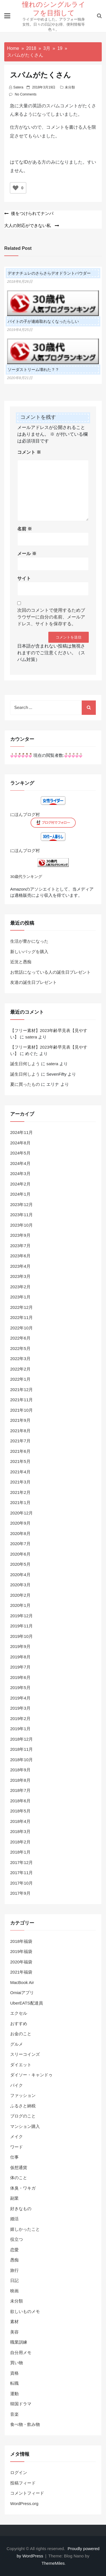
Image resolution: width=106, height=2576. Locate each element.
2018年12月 (21, 1739)
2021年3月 (20, 1482)
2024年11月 (21, 1132)
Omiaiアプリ (22, 1992)
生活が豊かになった (29, 941)
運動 (14, 2393)
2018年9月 (20, 1769)
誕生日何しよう (25, 1063)
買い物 (16, 2362)
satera (18, 87)
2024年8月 (20, 1142)
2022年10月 (21, 1327)
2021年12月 (21, 1389)
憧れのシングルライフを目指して (53, 8)
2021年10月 (21, 1410)
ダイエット (20, 2064)
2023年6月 (20, 1255)
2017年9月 (20, 1893)
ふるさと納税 (23, 2105)
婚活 (14, 2218)
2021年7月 (20, 1440)
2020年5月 (20, 1564)
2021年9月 (20, 1420)
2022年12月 (21, 1307)
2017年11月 (21, 1872)
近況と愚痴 (20, 961)
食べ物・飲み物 (25, 2424)
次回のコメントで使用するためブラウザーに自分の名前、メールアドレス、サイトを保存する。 (51, 617)
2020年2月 (20, 1595)
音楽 (14, 2414)
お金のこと (20, 2033)
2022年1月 (20, 1379)
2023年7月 (20, 1245)
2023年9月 (20, 1235)
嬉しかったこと (25, 2229)
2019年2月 (20, 1718)
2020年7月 (20, 1543)
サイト (24, 578)
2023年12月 (21, 1204)
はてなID (19, 162)
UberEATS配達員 (26, 2003)
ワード (16, 2147)
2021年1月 (20, 1502)
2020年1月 (20, 1605)
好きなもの (20, 2208)
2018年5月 (20, 1810)
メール (26, 553)
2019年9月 (20, 1646)
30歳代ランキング (26, 877)
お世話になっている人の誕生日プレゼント (50, 972)
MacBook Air (22, 1982)
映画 (14, 2290)
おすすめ (18, 2023)
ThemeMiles (53, 2563)
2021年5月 (20, 1461)
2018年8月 (20, 1780)
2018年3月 (20, 1831)
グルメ (16, 2044)
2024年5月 (20, 1153)
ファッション (23, 2095)
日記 (14, 2280)
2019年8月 (20, 1656)
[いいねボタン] (15, 188)
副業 (14, 2198)
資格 (14, 2373)
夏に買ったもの (25, 1084)
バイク (16, 2085)
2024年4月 (20, 1163)
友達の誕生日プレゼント (33, 982)
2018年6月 (20, 1800)
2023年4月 (20, 1266)
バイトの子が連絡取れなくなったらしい (43, 321)
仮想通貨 (18, 2167)
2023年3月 (20, 1276)
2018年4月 (20, 1821)
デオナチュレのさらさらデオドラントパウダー (49, 273)
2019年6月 (20, 1677)
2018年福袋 (21, 1941)
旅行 (14, 2270)
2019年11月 (21, 1625)
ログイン (18, 2472)
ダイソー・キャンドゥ (31, 2074)
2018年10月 (21, 1759)
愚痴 (14, 2259)
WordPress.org (24, 2503)
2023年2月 (20, 1286)
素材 (14, 2321)
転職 (14, 2383)
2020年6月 (20, 1554)
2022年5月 (20, 1348)
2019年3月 (20, 1708)
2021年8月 (20, 1430)
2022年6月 (20, 1338)
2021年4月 (20, 1471)
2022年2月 (20, 1369)
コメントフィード (27, 2493)
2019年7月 (20, 1667)
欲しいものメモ (25, 2311)
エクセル (18, 2013)
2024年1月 (20, 1194)
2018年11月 (21, 1749)
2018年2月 (20, 1841)
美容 (14, 2332)
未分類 (70, 87)
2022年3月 (20, 1358)
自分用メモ (20, 2352)
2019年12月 (21, 1615)
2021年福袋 (21, 1972)
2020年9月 (20, 1523)
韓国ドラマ (20, 2403)
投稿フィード (23, 2483)
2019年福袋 (21, 1951)
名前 (24, 528)
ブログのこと (23, 2116)
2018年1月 (20, 1852)
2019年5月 (20, 1687)
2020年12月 (21, 1513)
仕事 (14, 2157)
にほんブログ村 (25, 814)
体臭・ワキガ (23, 2188)
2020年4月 (20, 1574)
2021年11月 (21, 1399)
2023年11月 (21, 1214)
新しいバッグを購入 (29, 951)
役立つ (16, 2239)
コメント (29, 452)
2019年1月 (20, 1728)
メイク (16, 2136)
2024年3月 (20, 1173)
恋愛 (14, 2249)
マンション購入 (25, 2126)
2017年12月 (21, 1862)
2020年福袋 (21, 1961)
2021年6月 (20, 1451)
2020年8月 (20, 1533)
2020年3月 (20, 1584)
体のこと (18, 2177)
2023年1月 (20, 1296)
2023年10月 (21, 1225)
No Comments (25, 94)
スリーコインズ (25, 2054)
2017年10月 (21, 1883)
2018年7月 (20, 1790)
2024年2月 (20, 1184)
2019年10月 (21, 1636)
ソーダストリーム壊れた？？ (33, 369)
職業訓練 (18, 2342)
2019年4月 (20, 1698)
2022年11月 (21, 1317)
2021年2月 (20, 1492)
